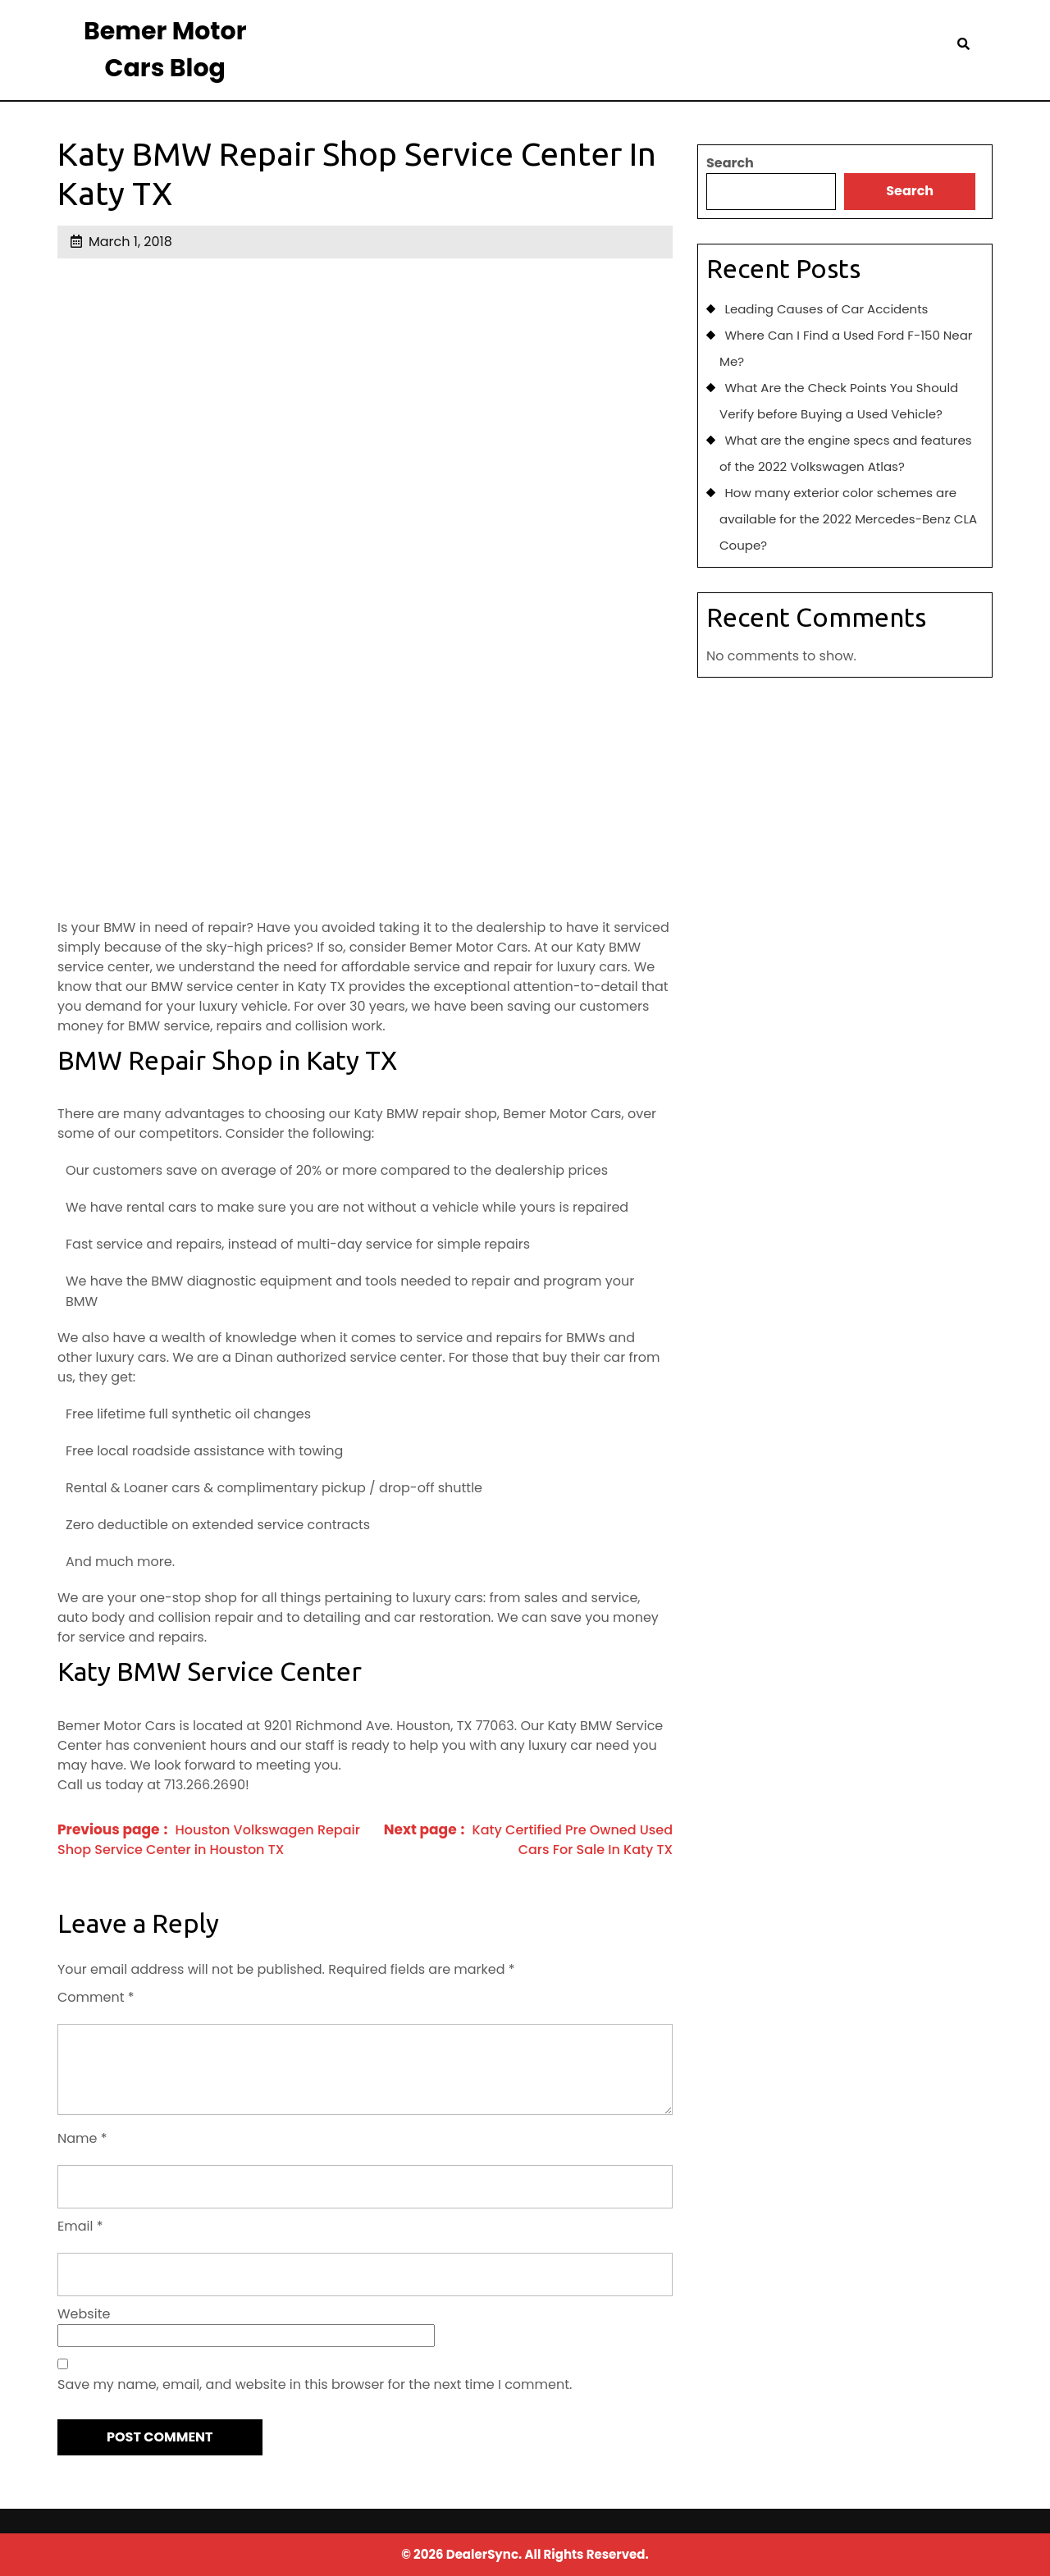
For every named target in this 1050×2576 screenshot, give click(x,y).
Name (82, 2138)
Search (730, 162)
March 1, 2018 (130, 241)
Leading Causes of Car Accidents (826, 308)
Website (83, 2313)
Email (80, 2226)
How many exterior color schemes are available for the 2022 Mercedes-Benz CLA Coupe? (848, 519)
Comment (96, 1997)
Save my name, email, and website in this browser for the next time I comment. (314, 2384)
